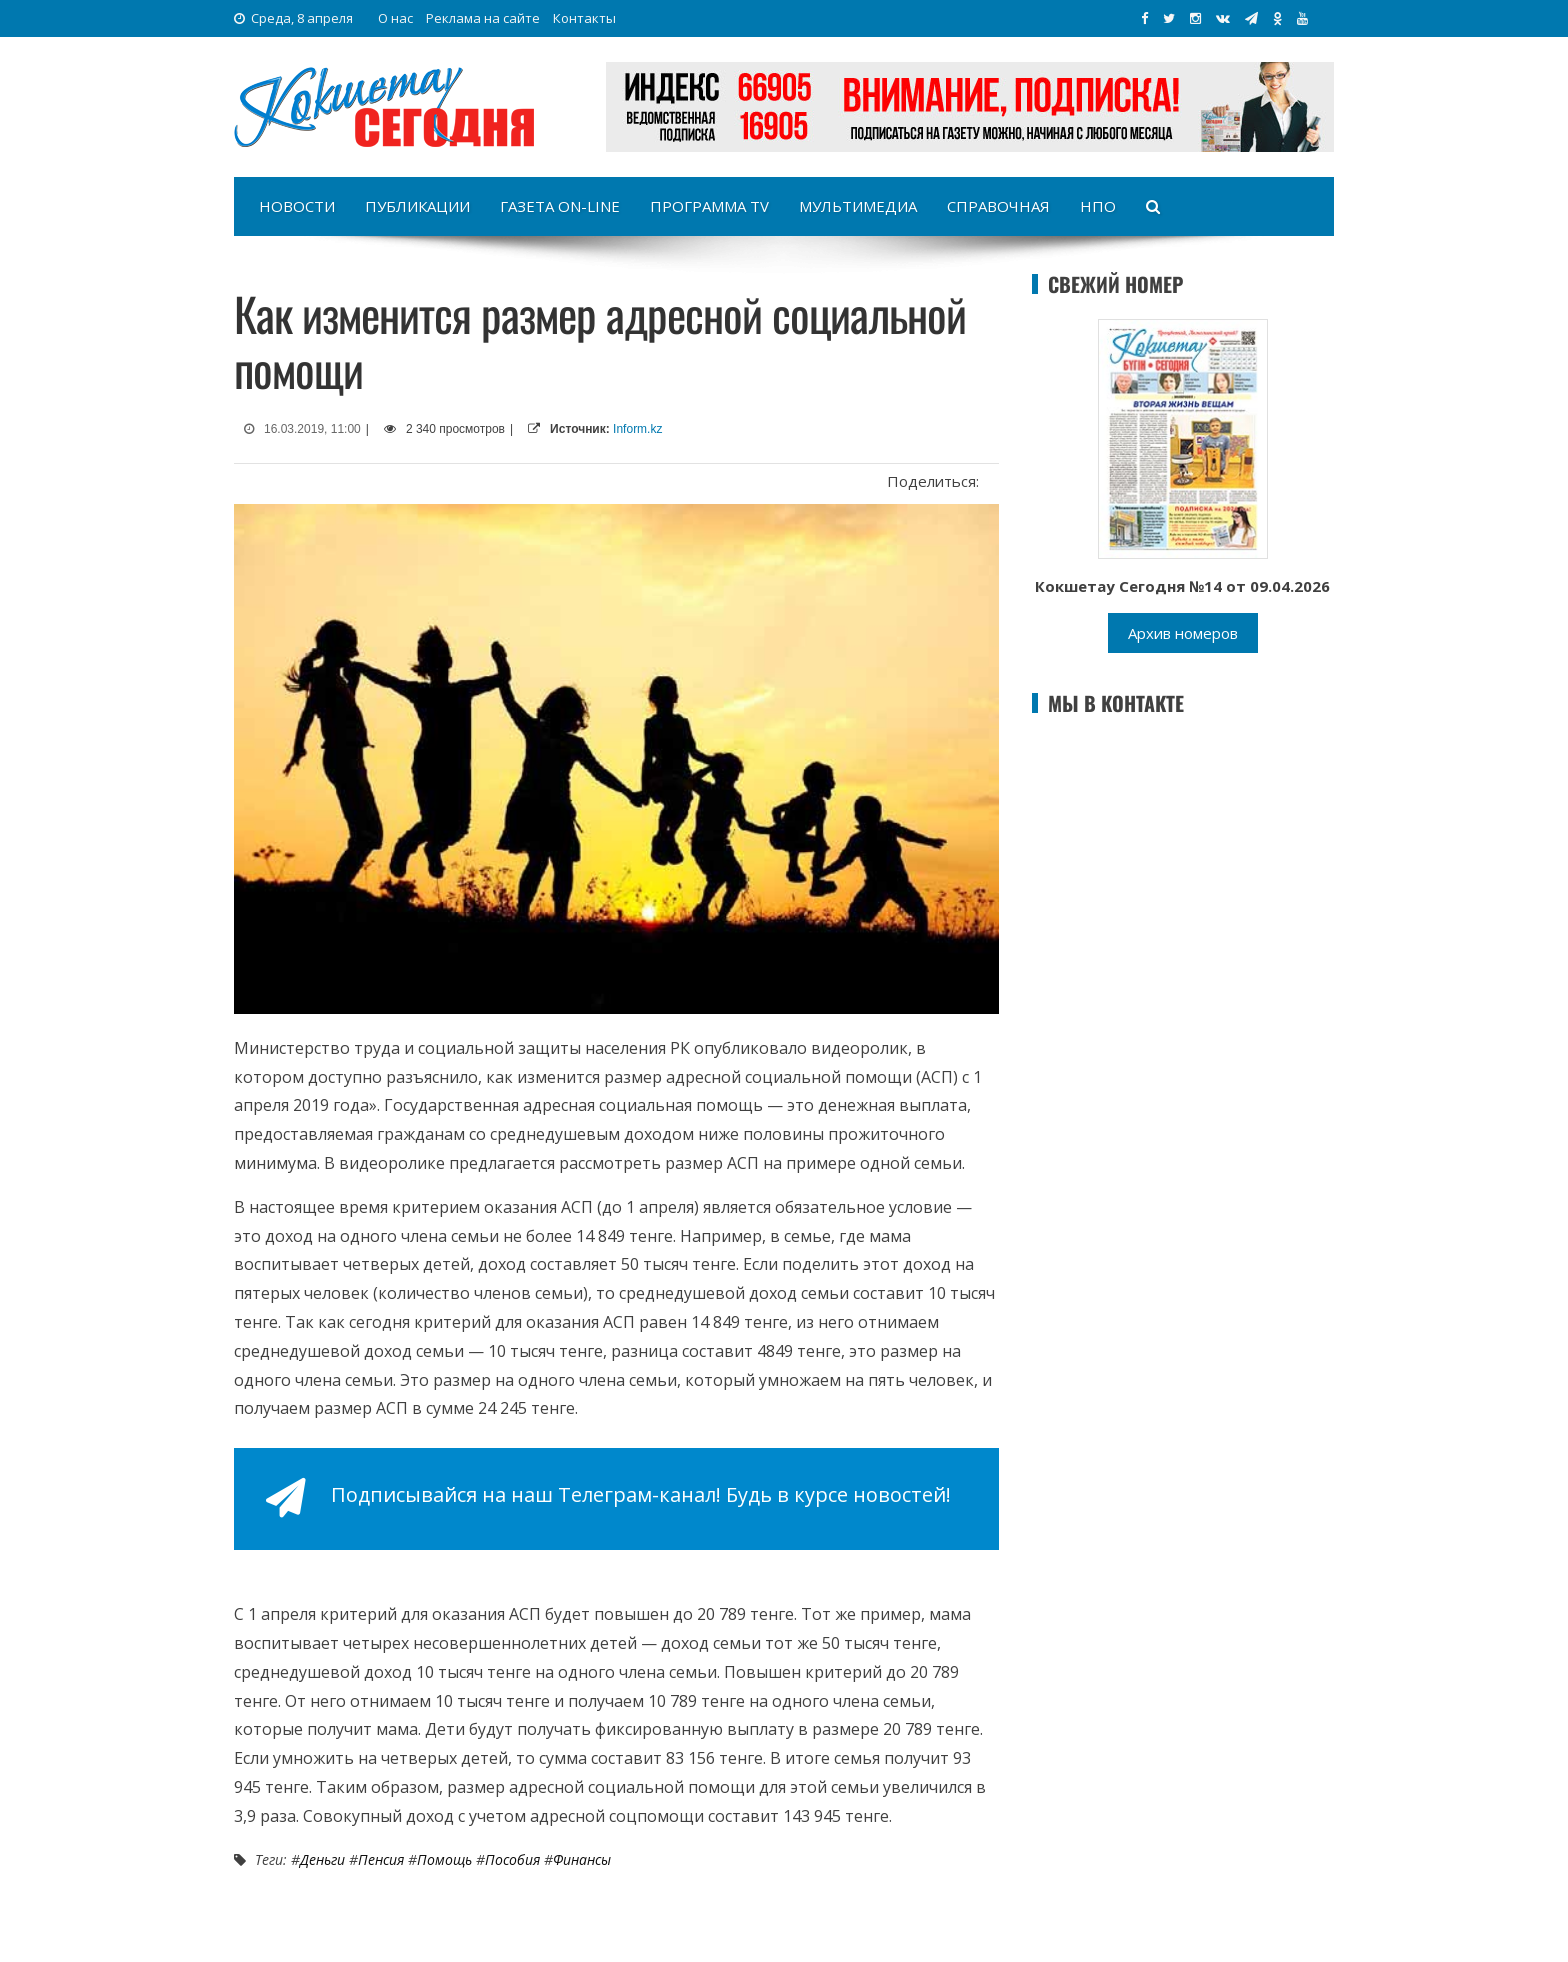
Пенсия (381, 1859)
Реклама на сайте (483, 18)
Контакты (584, 18)
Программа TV (709, 206)
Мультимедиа (858, 206)
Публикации (417, 206)
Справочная (998, 206)
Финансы (582, 1859)
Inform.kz (637, 429)
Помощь (444, 1859)
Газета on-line (560, 206)
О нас (395, 18)
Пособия (512, 1859)
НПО (1098, 206)
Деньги (322, 1859)
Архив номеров (1183, 633)
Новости (297, 206)
